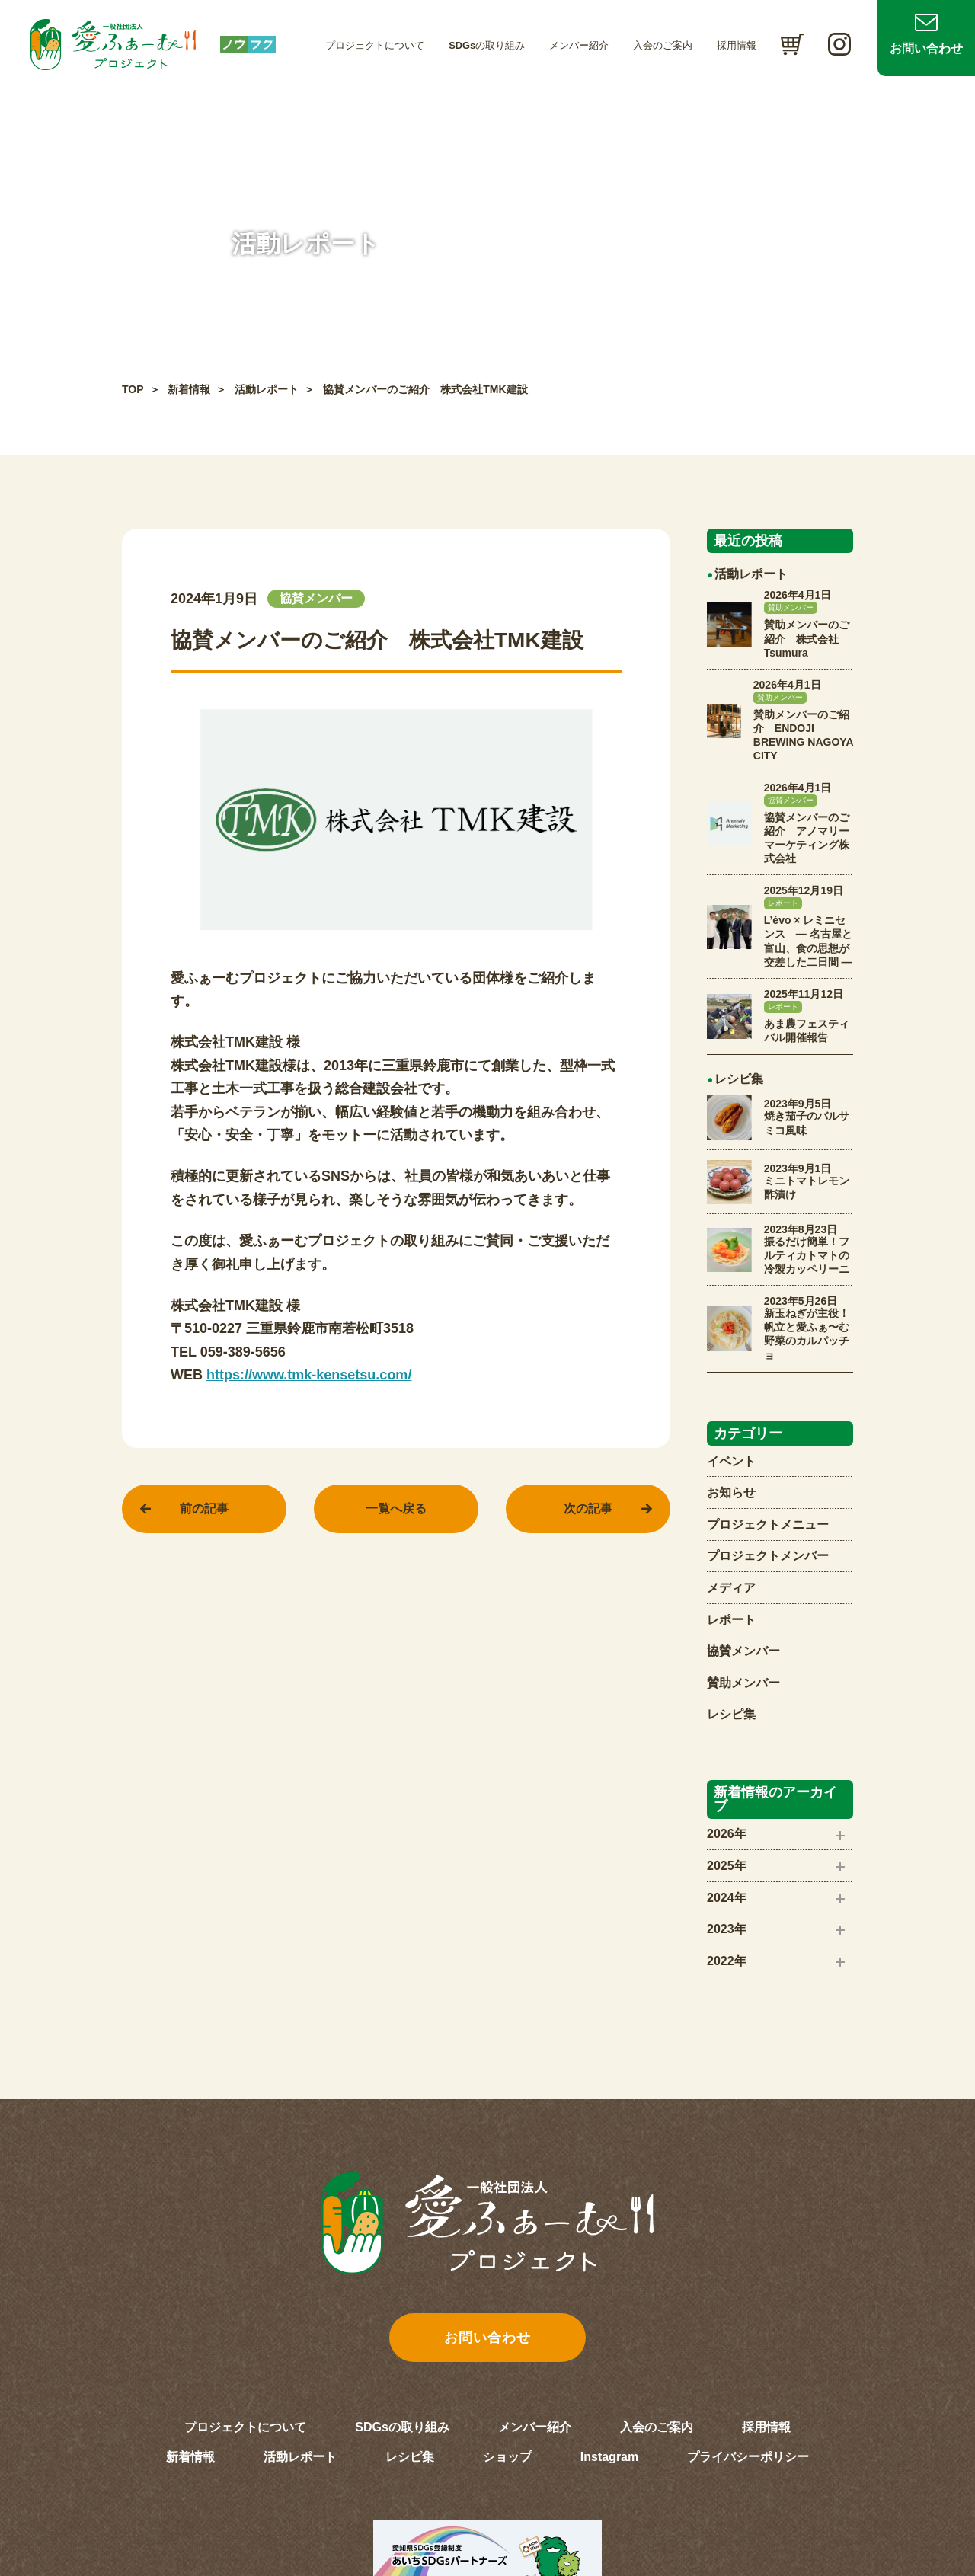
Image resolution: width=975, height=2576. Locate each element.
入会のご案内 (662, 45)
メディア (731, 1587)
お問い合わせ (926, 48)
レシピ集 (731, 1714)
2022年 (726, 1960)
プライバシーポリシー (748, 2456)
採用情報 (736, 45)
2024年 (726, 1897)
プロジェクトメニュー (768, 1524)
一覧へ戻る (396, 1508)
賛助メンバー (743, 1682)
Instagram (609, 2456)
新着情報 (189, 389)
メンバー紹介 (579, 45)
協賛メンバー (743, 1650)
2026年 (726, 1833)
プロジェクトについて (374, 45)
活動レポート (267, 389)
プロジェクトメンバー (768, 1555)
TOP (133, 389)
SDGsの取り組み (487, 45)
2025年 (726, 1865)
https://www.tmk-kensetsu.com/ (308, 1374)
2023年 (726, 1928)
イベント (731, 1461)
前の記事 (204, 1508)
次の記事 (588, 1508)
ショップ (507, 2456)
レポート (731, 1619)
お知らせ (731, 1492)
